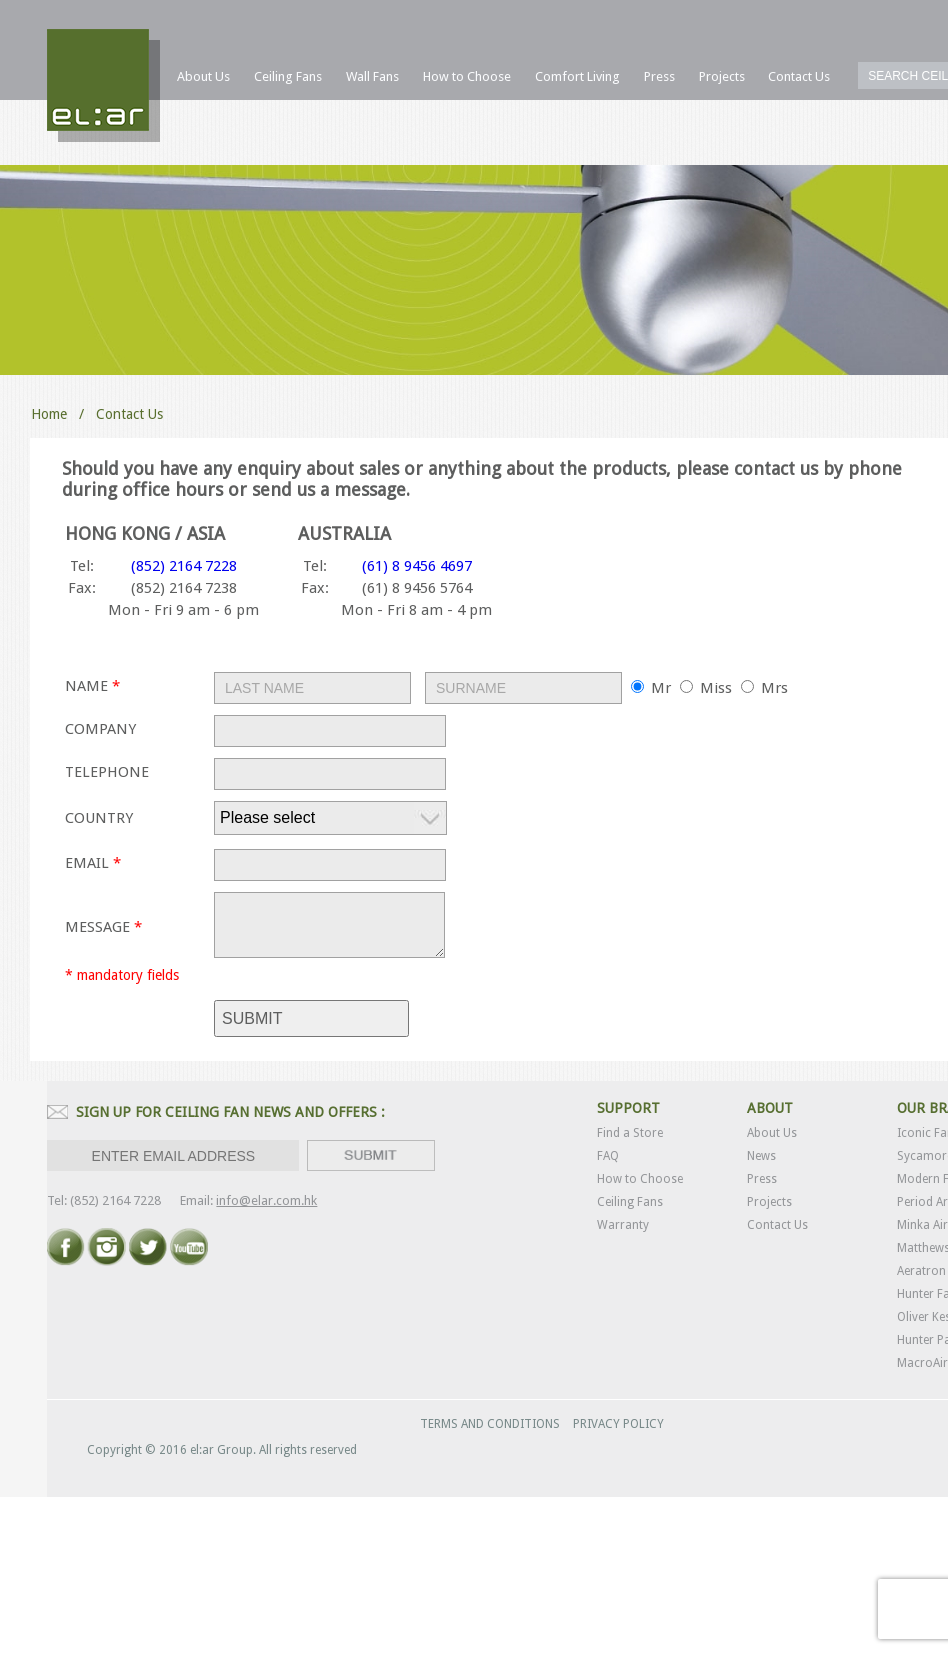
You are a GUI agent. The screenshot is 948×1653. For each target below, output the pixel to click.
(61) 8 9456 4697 (417, 566)
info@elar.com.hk (266, 1200)
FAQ (608, 1156)
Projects (769, 1202)
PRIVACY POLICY (618, 1424)
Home (49, 414)
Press (762, 1179)
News (761, 1156)
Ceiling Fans (630, 1202)
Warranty (623, 1225)
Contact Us (777, 1225)
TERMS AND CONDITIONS (490, 1424)
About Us (772, 1133)
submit (252, 1018)
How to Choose (640, 1179)
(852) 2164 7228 (184, 566)
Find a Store (630, 1133)
